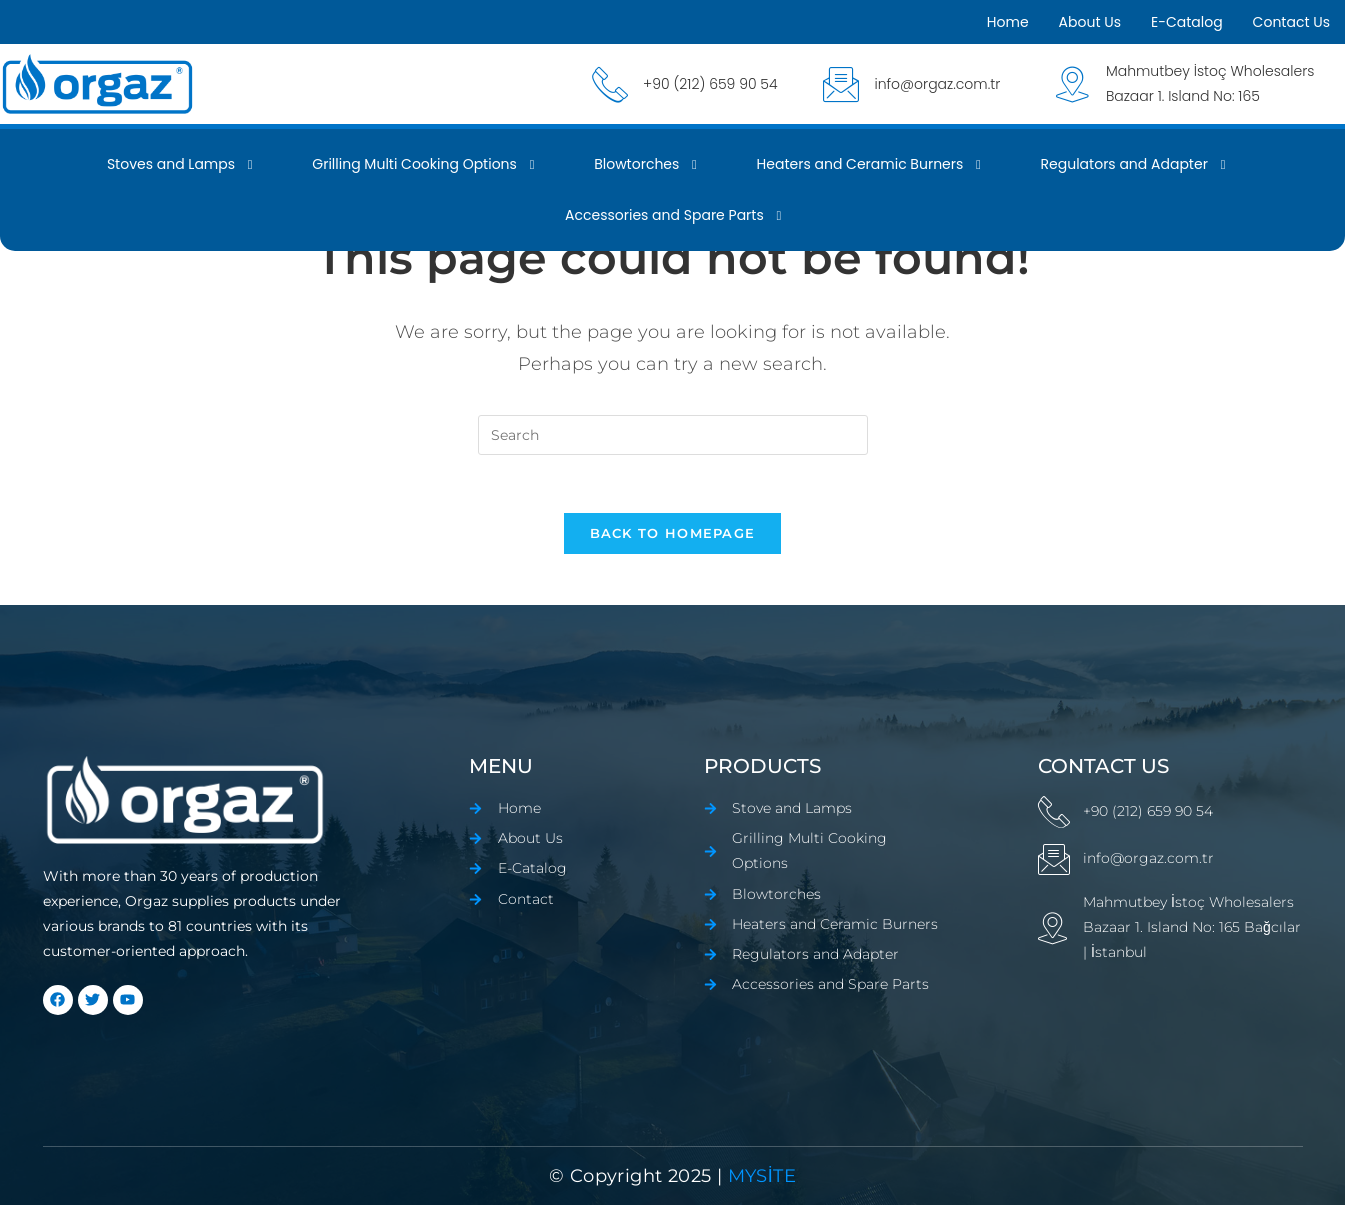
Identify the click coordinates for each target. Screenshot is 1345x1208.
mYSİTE (759, 1179)
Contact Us (1291, 22)
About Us (1090, 22)
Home (1008, 22)
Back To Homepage (673, 536)
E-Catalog (1187, 22)
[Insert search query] (673, 435)
